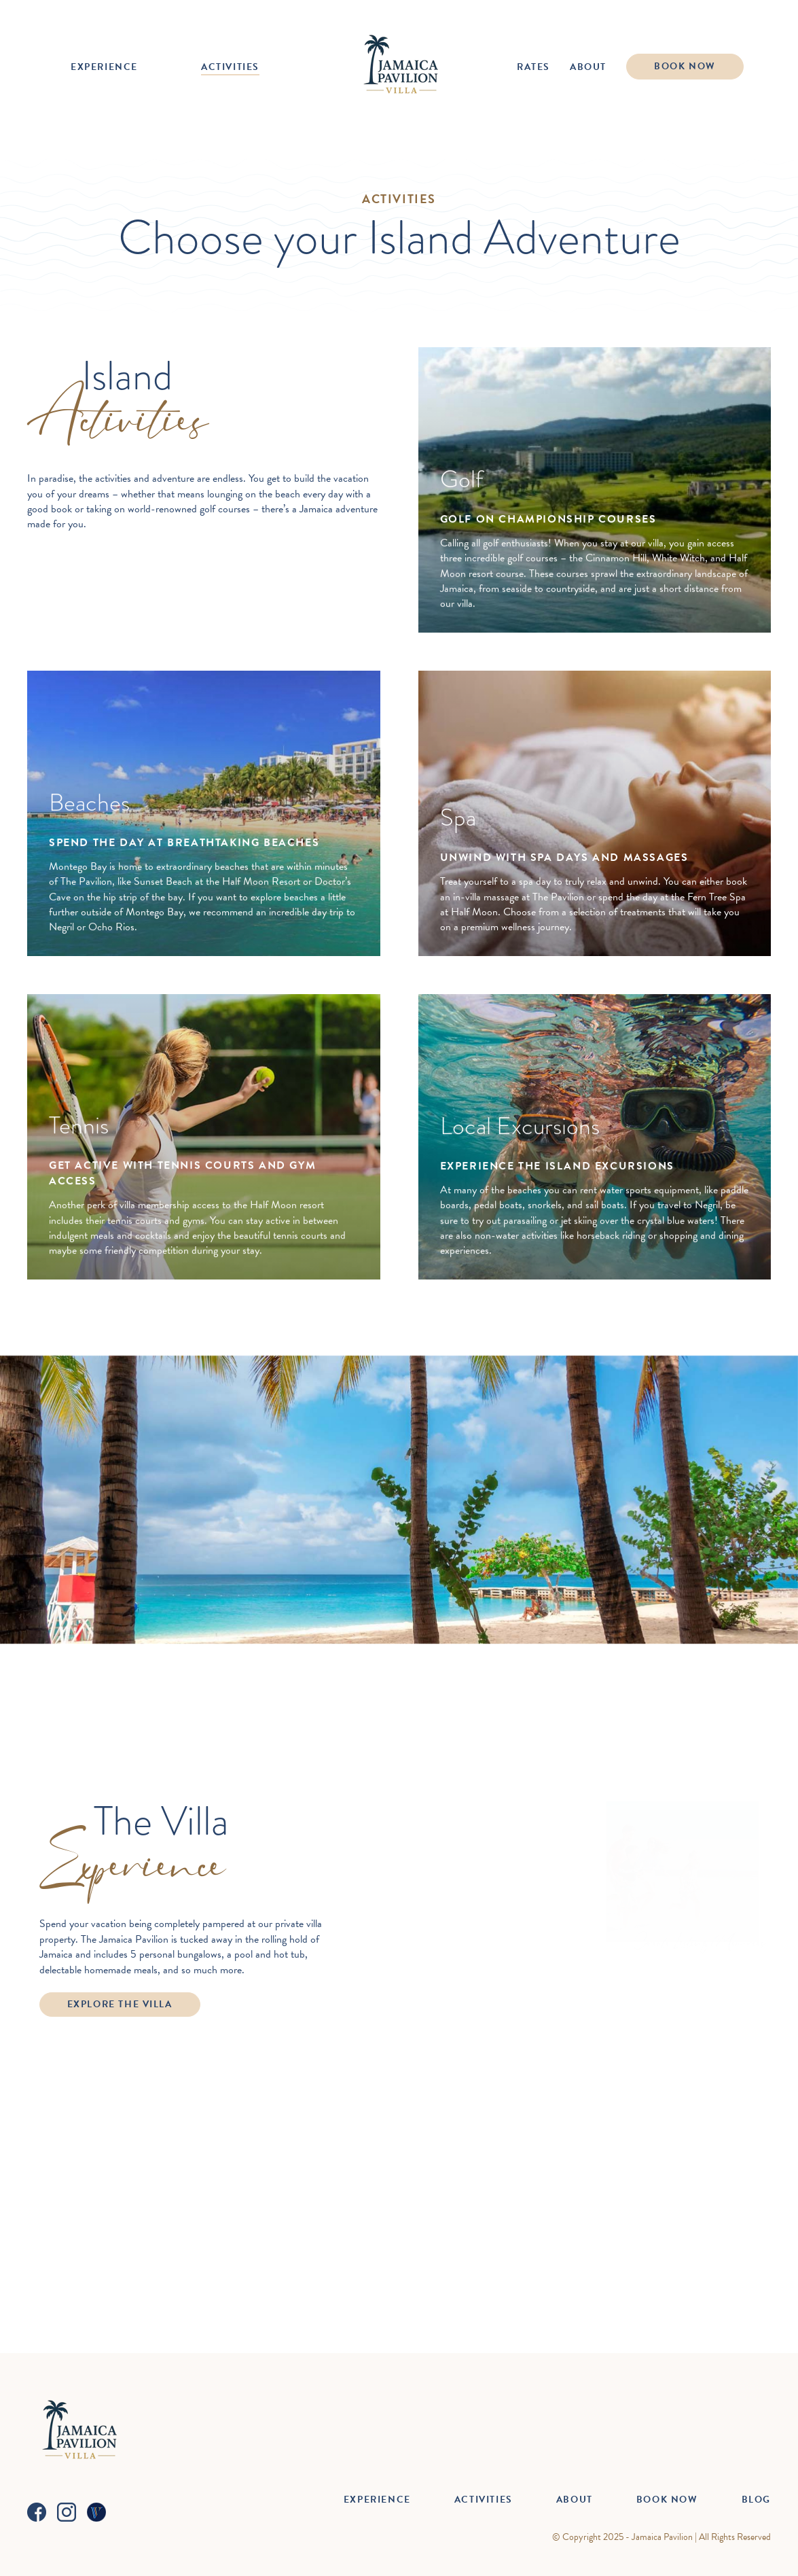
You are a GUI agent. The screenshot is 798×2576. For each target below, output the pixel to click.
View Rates (399, 1717)
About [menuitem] (588, 67)
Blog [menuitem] (756, 2499)
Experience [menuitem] (104, 67)
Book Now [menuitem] (685, 66)
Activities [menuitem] (230, 67)
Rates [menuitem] (533, 67)
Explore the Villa (120, 2004)
